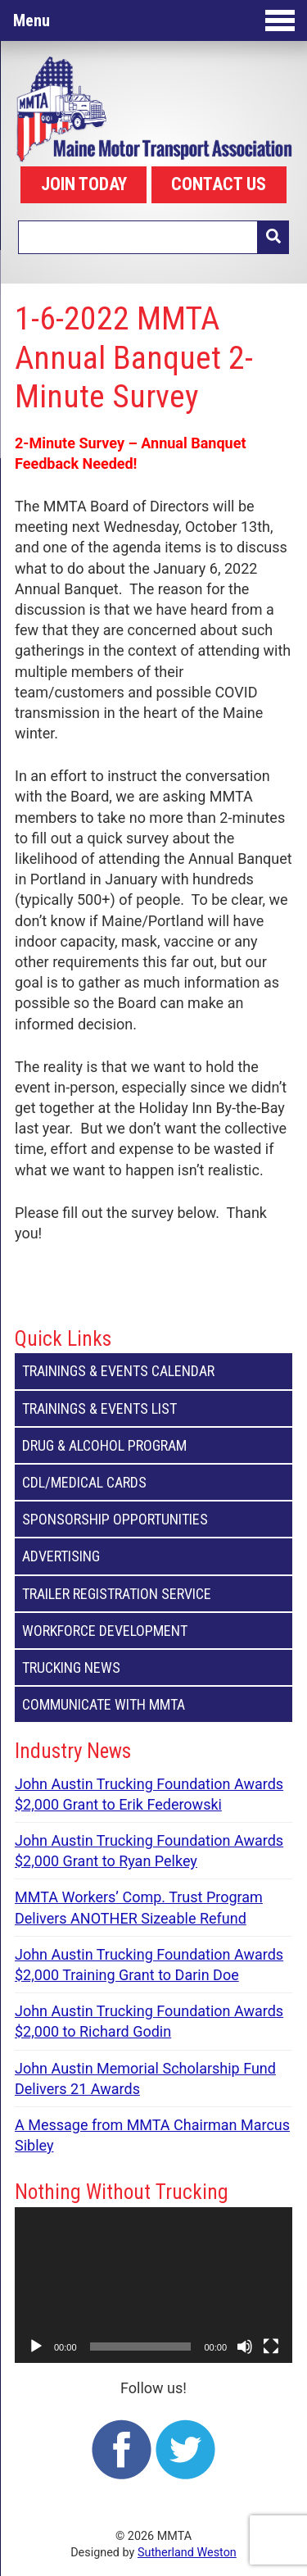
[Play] (36, 2346)
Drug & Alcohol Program (153, 1445)
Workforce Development (153, 1630)
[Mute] (245, 2346)
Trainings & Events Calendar (153, 1370)
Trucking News (153, 1667)
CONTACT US (218, 184)
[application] (153, 2285)
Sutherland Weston (187, 2553)
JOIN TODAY (84, 184)
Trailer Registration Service (153, 1593)
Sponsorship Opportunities (153, 1519)
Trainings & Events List (153, 1408)
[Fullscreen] (271, 2346)
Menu (154, 20)
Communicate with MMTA (153, 1704)
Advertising (153, 1556)
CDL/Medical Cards (153, 1482)
